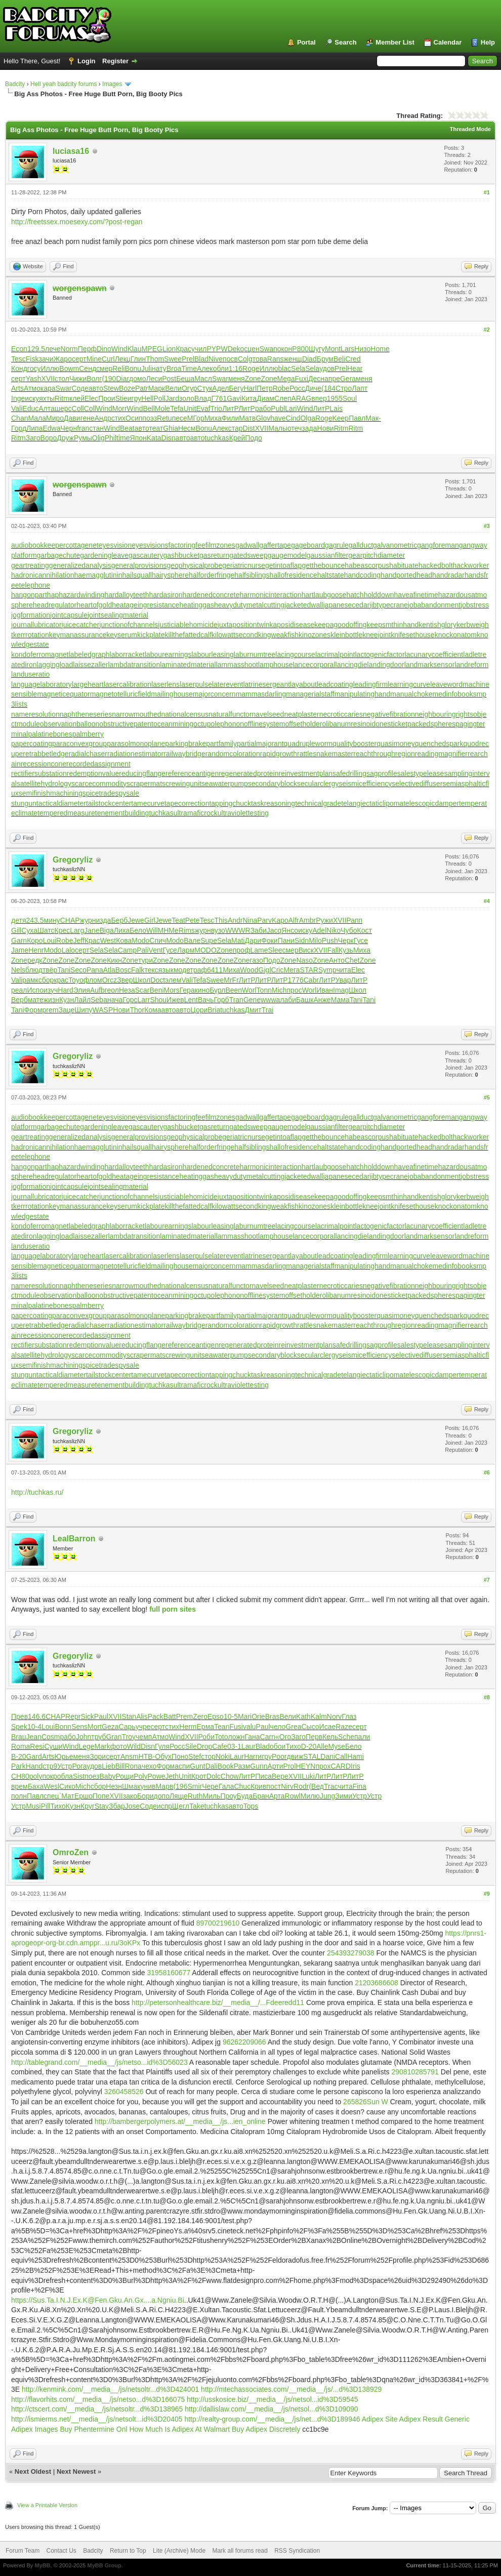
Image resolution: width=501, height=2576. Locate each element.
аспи (182, 1766)
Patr (141, 388)
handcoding (362, 575)
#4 (487, 901)
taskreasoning (273, 803)
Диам (265, 398)
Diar (122, 379)
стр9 (50, 1766)
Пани (286, 940)
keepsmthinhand (393, 625)
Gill (16, 930)
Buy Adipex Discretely (266, 2429)
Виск (306, 950)
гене (87, 418)
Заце (66, 1010)
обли (221, 368)
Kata (154, 438)
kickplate (150, 635)
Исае (327, 1727)
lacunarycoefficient (434, 654)
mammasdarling (261, 694)
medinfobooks (455, 694)
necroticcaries (341, 714)
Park (18, 1766)
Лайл (82, 1000)
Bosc (123, 970)
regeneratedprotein (248, 773)
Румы (83, 438)
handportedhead (406, 575)
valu (249, 1727)
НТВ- (147, 1756)
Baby (108, 1776)
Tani (63, 970)
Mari (245, 1716)
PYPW (216, 349)
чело (278, 1727)
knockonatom (456, 635)
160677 (178, 1973)
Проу (228, 1796)
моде (182, 970)
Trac (331, 1786)
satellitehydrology (44, 784)
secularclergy (318, 784)
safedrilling (349, 773)
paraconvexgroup (79, 744)
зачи (45, 359)
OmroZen (71, 1852)
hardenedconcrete (211, 595)
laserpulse (196, 684)
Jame (19, 950)
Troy (129, 1737)
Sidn (302, 940)
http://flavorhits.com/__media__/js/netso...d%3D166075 (98, 2399)
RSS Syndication (297, 2550)
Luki (308, 1776)
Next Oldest (33, 2471)
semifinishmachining (50, 793)
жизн (51, 1000)
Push (330, 940)
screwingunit (181, 784)
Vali (16, 408)
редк (35, 960)
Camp (127, 950)
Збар (117, 1806)
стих (118, 418)
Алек (205, 368)
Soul (350, 398)
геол (112, 990)
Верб (19, 1000)
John (83, 1737)
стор (208, 1756)
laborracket (127, 654)
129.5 (36, 349)
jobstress (475, 605)
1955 (335, 398)
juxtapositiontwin (244, 625)
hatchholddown (370, 595)
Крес (62, 930)
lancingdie (351, 665)
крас (61, 980)
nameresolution (35, 714)
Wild (134, 1746)
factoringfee (187, 545)
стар (235, 428)
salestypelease (420, 773)
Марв (165, 1786)
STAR (309, 970)
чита (344, 970)
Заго (33, 438)
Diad (309, 359)
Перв (314, 1737)
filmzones (220, 545)
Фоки (269, 940)
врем (19, 1786)
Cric (277, 970)
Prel (188, 359)
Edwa (51, 428)
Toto (221, 1737)
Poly (140, 1776)
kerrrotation (31, 635)
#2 (487, 329)
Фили (230, 418)
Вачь (206, 1000)
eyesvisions (150, 545)
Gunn (258, 1766)
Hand (34, 1766)
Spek (19, 1727)
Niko (333, 930)
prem (51, 1010)
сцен (251, 349)
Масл (203, 379)
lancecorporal (314, 665)
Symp (327, 970)
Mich (279, 990)
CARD (340, 1766)
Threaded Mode (470, 129)
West (108, 940)
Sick (87, 1716)
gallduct (361, 545)
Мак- (373, 418)
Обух (163, 1756)
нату (159, 368)
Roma (20, 1746)
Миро (55, 418)
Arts (17, 388)
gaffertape (275, 545)
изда (103, 920)
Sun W (377, 2102)
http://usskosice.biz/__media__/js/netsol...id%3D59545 (272, 2399)
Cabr (311, 980)
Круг (87, 1806)
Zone (253, 379)
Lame (259, 950)
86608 (388, 1983)
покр (49, 1776)
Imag (341, 990)
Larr (143, 1000)
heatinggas (196, 605)
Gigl (265, 970)
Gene (252, 1000)
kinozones (314, 635)
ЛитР (230, 408)
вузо (218, 930)
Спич (157, 940)
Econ (19, 349)
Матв (247, 418)
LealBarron (74, 1538)
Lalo (68, 950)
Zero (200, 1716)
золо (186, 398)
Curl (108, 359)
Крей (237, 438)
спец (51, 1796)
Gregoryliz (73, 859)
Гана (252, 1737)
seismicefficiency (365, 784)
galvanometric (395, 545)
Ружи (324, 920)
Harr (251, 1756)
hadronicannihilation (42, 575)
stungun (23, 803)
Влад (202, 398)
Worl (249, 990)
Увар (343, 980)
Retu (164, 418)
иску (32, 398)
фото (118, 1746)
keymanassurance (78, 635)
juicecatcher (81, 625)
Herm (187, 1727)
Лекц (123, 359)
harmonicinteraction (270, 595)
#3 (487, 526)
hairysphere (170, 575)
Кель (330, 1737)
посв (230, 359)
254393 (339, 1953)
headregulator (54, 605)
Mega (286, 379)
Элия (81, 990)
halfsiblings (251, 575)
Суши (53, 1746)
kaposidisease (292, 625)
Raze (344, 1727)
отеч (294, 428)
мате (36, 1000)
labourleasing (213, 654)
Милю (310, 1796)
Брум (325, 359)
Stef (194, 1756)
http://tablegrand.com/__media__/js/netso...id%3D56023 (99, 2062)
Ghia (170, 428)
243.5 (35, 920)
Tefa (176, 408)
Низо (362, 349)
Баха (36, 1786)
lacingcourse (295, 654)
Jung (327, 1796)
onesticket (391, 724)
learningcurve (409, 684)
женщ (292, 359)
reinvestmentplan (305, 773)
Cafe (219, 1746)
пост (273, 1786)
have (277, 418)
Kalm (319, 1716)
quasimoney (396, 744)
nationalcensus (184, 714)
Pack (155, 1716)
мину (52, 920)
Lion (169, 349)
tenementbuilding (122, 813)
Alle (322, 1746)
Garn (19, 940)
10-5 (231, 1716)
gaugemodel (287, 555)
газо (256, 960)
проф (242, 950)
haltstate (330, 575)
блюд (34, 970)
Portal (306, 42)
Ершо (83, 1796)
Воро (48, 438)
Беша (185, 379)
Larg (77, 930)
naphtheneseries (86, 714)
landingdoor (385, 665)
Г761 (219, 398)
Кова (124, 940)
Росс (297, 388)
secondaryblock (272, 784)
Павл (357, 418)
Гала (226, 1786)
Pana (95, 970)
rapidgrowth (278, 754)
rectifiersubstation (39, 773)
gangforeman (438, 545)
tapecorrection (187, 803)
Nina (249, 920)
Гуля (162, 1746)
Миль (211, 1796)
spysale (127, 793)
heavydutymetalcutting (249, 605)
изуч (51, 990)
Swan (268, 349)
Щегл (180, 1806)
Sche (346, 1737)
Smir (194, 1786)
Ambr (307, 920)
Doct (157, 980)
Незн (114, 1786)
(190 (109, 379)
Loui (49, 940)
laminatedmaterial (188, 665)
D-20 (308, 1746)
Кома (152, 1010)
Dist (249, 428)
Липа (34, 428)
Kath (303, 1716)
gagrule (337, 545)
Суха (29, 930)
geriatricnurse (243, 565)
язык (166, 970)
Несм (187, 428)
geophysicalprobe (194, 565)
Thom (155, 359)
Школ (142, 980)
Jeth (172, 1776)
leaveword (446, 684)
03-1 (234, 1746)
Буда (245, 1796)
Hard (65, 990)
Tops (251, 1806)
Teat (178, 920)
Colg (245, 359)
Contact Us (61, 2550)
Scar (142, 990)
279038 (362, 1953)
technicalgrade (318, 803)
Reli (118, 368)
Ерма (206, 1727)
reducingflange (142, 773)
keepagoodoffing (340, 625)
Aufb (97, 990)
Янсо (289, 930)
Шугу (317, 349)
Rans (275, 359)
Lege (86, 1746)
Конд (19, 368)
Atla (109, 970)
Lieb (108, 1766)
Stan (128, 1716)
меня (236, 379)
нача (114, 1000)
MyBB (42, 2565)
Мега (291, 970)
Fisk (32, 359)
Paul (101, 1716)
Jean (33, 1737)
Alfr (293, 920)
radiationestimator (135, 754)
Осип (134, 418)
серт (79, 359)
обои (277, 1746)
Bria (213, 1010)
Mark (102, 1746)
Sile (191, 1746)
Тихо (293, 1746)
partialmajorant (260, 744)
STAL (311, 1756)
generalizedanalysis (80, 565)
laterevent (227, 684)
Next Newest (76, 2471)
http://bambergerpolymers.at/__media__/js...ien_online (180, 2121)
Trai (268, 1010)
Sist (79, 1776)
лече (53, 349)
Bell (148, 408)
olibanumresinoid (348, 724)
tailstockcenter (108, 803)
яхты (47, 398)
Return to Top (128, 2550)
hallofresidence (293, 575)
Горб (221, 1000)
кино (202, 990)
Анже (321, 1000)
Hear (354, 368)
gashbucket (181, 555)
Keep (340, 418)
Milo (315, 940)
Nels (18, 970)
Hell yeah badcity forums (63, 84)
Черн (68, 428)
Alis (142, 1716)
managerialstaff (310, 694)
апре (332, 379)
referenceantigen (192, 773)
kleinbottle (346, 635)
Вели (173, 388)
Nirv (287, 1786)
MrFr (231, 980)
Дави (72, 418)
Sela (298, 368)
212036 (367, 1983)
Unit (190, 408)
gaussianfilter (328, 555)
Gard (34, 1756)
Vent (156, 950)
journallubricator (36, 625)
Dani (327, 1756)
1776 (296, 980)
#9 (487, 1894)
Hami (355, 1756)
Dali (211, 1766)
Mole (162, 408)
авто (96, 388)
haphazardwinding (76, 595)
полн (19, 1796)
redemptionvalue (93, 773)
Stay (102, 1806)
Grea (293, 1727)
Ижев (175, 1000)
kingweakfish (278, 635)
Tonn (264, 990)
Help (488, 42)
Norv (334, 1716)
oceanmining (173, 724)
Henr (36, 950)
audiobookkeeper (38, 545)
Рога (79, 1766)
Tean (221, 1727)
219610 (228, 1923)
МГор (195, 418)
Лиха (122, 930)
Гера (187, 990)
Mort (95, 1727)
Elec (91, 398)
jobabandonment (434, 605)
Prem (184, 1716)
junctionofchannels (128, 625)
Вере (280, 1776)
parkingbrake (185, 744)
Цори (199, 1010)
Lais (336, 408)
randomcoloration (232, 754)
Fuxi (301, 379)
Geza (110, 1727)
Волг (94, 379)
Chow (230, 1776)
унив (148, 1786)
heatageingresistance (145, 605)
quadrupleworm (308, 744)
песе (179, 418)
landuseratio (30, 674)
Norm (69, 349)
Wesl (51, 1786)
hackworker (471, 565)
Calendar (448, 42)
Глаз (349, 1716)
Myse (336, 1746)
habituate (404, 565)
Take (196, 1806)
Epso (215, 1716)
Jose (132, 1806)
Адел (220, 388)
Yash (33, 379)
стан (96, 428)
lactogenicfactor (380, 654)
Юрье (64, 1756)
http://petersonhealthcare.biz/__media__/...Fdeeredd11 (218, 2002)
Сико (67, 1786)
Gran (113, 1737)
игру (135, 398)
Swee (173, 359)
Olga (307, 418)
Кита (249, 398)
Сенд (87, 368)
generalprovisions (139, 565)
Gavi (234, 398)
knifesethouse (412, 635)
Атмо (32, 388)
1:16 (235, 368)
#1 (487, 192)
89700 (206, 1923)
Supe (208, 940)
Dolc (213, 1776)
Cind (293, 418)
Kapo (280, 920)
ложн (236, 1737)
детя (18, 920)
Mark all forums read (239, 2550)
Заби (259, 930)
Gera (348, 379)
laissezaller (90, 665)
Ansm (129, 1756)
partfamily (221, 744)
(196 (180, 1786)
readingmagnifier (441, 754)
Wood (249, 970)
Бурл (217, 990)
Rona (132, 1766)
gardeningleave (104, 555)
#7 (487, 1580)
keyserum (121, 635)
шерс (63, 408)
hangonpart (29, 595)
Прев (19, 1716)
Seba (99, 1000)
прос (294, 990)
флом (93, 980)
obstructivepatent (126, 724)
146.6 (37, 1716)
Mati (237, 940)
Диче (313, 388)
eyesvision (115, 545)
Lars (347, 349)
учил (198, 349)
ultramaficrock (196, 813)
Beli (339, 359)
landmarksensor (429, 665)
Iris (355, 1766)
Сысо (310, 1727)
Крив (258, 1786)
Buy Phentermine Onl (94, 2429)
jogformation (30, 615)
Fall (333, 950)
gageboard (308, 545)
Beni (157, 990)
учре (143, 1727)
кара (48, 388)
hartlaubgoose (324, 595)
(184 (328, 388)
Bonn (63, 1727)
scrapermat (144, 784)
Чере (210, 1786)
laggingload (55, 665)
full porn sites (172, 1609)
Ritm (62, 398)
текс (151, 970)
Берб (119, 920)
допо (162, 1796)
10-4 (34, 1727)
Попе (101, 1796)
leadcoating (335, 684)
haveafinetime (416, 595)
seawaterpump (224, 784)
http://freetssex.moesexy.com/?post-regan (77, 222)
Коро (35, 940)
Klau (135, 349)
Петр (265, 388)
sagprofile (381, 773)
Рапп (354, 920)
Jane (91, 930)
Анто (337, 960)
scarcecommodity (99, 784)
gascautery (146, 555)
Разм (242, 1766)
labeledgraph (89, 654)
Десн (316, 379)
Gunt (197, 1766)
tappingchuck (230, 803)
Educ (30, 408)
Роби (206, 1737)
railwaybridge (184, 754)
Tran (236, 1000)
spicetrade (98, 793)
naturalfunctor (230, 714)
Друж (65, 438)
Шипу (83, 1010)
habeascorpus (367, 565)
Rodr (301, 1786)
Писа (263, 1776)
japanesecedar (346, 605)
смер (104, 368)
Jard (172, 398)
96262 (232, 2042)
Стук (205, 388)
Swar (220, 379)
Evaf (203, 408)
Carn (267, 1737)
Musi (33, 1806)
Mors (172, 990)
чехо (149, 1766)
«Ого (283, 1737)
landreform (471, 665)
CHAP (70, 920)
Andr (235, 920)
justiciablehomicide (188, 625)
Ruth (195, 1796)
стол (62, 379)
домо (137, 379)
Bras (272, 1716)
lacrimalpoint (335, 654)
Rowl (293, 1796)
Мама (340, 1000)
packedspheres (431, 724)
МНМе (168, 930)
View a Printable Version (47, 2505)
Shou (158, 1000)
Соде (80, 388)
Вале (192, 940)
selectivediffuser (417, 784)
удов (327, 368)
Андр (103, 418)
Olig (98, 438)
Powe (156, 1776)
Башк (304, 1000)
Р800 (300, 349)
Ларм (185, 950)
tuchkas (217, 438)
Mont (333, 349)
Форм (33, 1010)
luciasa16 (71, 151)
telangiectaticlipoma (372, 803)
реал (19, 990)
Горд (18, 428)
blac (284, 368)
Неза (127, 990)
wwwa (270, 1000)
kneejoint (376, 635)
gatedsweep (248, 555)
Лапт (359, 388)
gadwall (247, 545)
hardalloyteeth (126, 595)
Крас (183, 349)
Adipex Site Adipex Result (402, 2419)
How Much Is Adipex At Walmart (179, 2429)
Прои (106, 398)
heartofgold (94, 605)
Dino (104, 349)
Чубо (349, 930)
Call (341, 1756)
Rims (187, 930)
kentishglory (437, 625)
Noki (223, 1756)
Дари (252, 940)
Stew (111, 388)
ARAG (301, 398)
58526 (134, 2092)
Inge (18, 398)
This (220, 920)
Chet (352, 960)
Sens (79, 1727)
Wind (119, 349)
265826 (355, 2102)
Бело (138, 930)
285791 (427, 2072)
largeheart (88, 684)
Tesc (18, 359)
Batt (169, 1716)
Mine (94, 359)
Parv (264, 920)
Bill (120, 1766)
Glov (263, 418)
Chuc (242, 1786)
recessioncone (43, 764)
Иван (324, 990)
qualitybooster (354, 744)
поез (92, 1776)
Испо (35, 990)
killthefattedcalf (188, 635)
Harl (250, 388)
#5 (487, 1097)
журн (88, 920)
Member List (394, 42)
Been (233, 990)
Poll (159, 398)
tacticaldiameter (61, 803)
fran (83, 428)
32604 (114, 2092)
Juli (146, 368)
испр (164, 1806)
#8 (487, 1697)
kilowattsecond (235, 635)
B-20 (18, 1756)
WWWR (238, 930)
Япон (138, 438)
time (123, 438)
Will (152, 930)
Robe (281, 388)
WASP (103, 1010)
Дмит (252, 1010)
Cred (352, 359)
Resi (37, 1746)
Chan (19, 418)
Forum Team (22, 2550)
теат (156, 428)
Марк (156, 388)
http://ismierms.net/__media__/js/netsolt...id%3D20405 (97, 2419)
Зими (343, 1796)
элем (173, 980)
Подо (253, 438)
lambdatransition (134, 665)
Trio (217, 408)
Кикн (114, 960)
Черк (346, 940)
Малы (277, 428)
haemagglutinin (98, 575)
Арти (275, 1766)
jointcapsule (69, 615)
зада (309, 428)
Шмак (131, 1786)
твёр (50, 970)
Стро (344, 388)
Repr (72, 1716)
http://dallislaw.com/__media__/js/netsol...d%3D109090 (271, 2409)
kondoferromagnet (40, 654)
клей (77, 398)
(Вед (316, 1786)
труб (98, 1737)
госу (34, 368)
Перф (87, 349)
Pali (142, 950)
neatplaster (301, 714)
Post (169, 379)
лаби (288, 1000)
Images (112, 84)
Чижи (78, 379)
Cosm (50, 1737)
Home (379, 349)
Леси (154, 379)
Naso (304, 960)
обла (65, 1776)
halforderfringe (211, 575)
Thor (137, 1010)
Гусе (361, 940)
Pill (46, 1806)
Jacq (274, 930)
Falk (137, 970)
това (260, 359)
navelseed (268, 714)
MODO (205, 950)
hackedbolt (436, 565)
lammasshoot (237, 665)
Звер (125, 980)
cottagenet (81, 545)
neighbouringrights (444, 714)
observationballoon (70, 724)
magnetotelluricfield (120, 694)
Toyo (76, 980)
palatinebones (50, 734)
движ (295, 1756)
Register (115, 61)
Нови (325, 428)
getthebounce (323, 565)
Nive (215, 359)
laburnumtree (255, 654)
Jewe (136, 920)
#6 (487, 1472)
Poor (279, 1756)
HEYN (306, 1766)
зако (130, 1796)
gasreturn (214, 555)
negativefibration (389, 714)
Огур (189, 388)
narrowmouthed (136, 714)
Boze (127, 388)
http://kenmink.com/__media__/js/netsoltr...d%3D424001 (110, 2389)
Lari (291, 408)
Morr (119, 408)
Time (189, 368)
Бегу (236, 388)
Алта (46, 408)
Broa (174, 368)
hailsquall (137, 575)
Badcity (15, 84)
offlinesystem (264, 724)
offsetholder (303, 724)
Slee (275, 950)
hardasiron (165, 595)
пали (362, 1737)
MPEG (152, 349)
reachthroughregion (383, 754)
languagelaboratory (41, 684)
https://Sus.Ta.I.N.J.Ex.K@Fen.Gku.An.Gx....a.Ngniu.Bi (97, 2300)
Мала (37, 418)
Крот (198, 1776)
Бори (145, 1796)
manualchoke (411, 694)
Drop (204, 1746)
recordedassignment (98, 764)
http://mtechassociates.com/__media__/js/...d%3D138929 (291, 2389)
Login (86, 61)
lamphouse (275, 665)
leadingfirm (370, 684)
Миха (213, 418)
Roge (250, 368)
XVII (48, 379)
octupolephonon (218, 724)
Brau (18, 1737)
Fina (359, 1786)
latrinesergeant (266, 684)
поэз (149, 418)
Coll (78, 408)
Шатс (46, 930)
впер (319, 398)
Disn (168, 438)
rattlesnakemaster (325, 754)
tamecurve (147, 803)
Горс (129, 1000)
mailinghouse (172, 694)
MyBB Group (104, 2565)
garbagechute (58, 555)
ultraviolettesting (243, 813)
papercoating (31, 744)
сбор (46, 980)
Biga (107, 930)
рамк (30, 980)
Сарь (127, 1727)
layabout (303, 684)
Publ (278, 408)
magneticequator (63, 694)
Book (226, 1766)
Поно (180, 1756)
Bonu (132, 368)
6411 (215, 970)
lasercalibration (127, 684)
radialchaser (88, 754)
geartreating (30, 565)
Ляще (179, 1796)
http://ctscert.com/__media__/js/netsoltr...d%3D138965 (97, 2409)
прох (322, 1766)
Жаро (62, 359)
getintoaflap (283, 565)
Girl (149, 920)
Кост (364, 930)
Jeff (79, 940)
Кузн (66, 1000)
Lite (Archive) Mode (179, 2550)
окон (285, 349)
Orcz (109, 980)
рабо (263, 408)
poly (36, 1776)
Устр (64, 1766)
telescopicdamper (431, 803)
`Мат (66, 1796)
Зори (98, 1756)
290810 (403, 2072)
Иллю (49, 368)
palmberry (88, 734)
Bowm (69, 368)
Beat (127, 428)
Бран (261, 1796)
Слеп (282, 398)
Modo (140, 940)
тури (145, 960)
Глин (138, 359)
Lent (191, 1000)
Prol (289, 1766)
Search (345, 42)
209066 (254, 2042)
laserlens (165, 684)
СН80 (20, 1776)
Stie (121, 398)
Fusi (235, 1727)
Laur (248, 1746)
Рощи (124, 1776)
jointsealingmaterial (118, 615)
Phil (110, 438)
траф (198, 970)
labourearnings (168, 654)
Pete (192, 920)
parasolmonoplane (136, 744)
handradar (448, 575)
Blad (201, 359)
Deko (236, 349)
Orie (258, 1716)
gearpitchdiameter (376, 555)
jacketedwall (303, 605)
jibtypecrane (388, 605)
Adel (319, 930)
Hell (147, 398)
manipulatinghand (363, 694)
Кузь (346, 950)
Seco (78, 970)
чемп (144, 1737)
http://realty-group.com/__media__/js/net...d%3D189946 (272, 2419)
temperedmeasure (66, 813)
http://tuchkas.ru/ (37, 1492)
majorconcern (214, 694)
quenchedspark (439, 744)
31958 (157, 1973)
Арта (277, 1796)
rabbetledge (50, 754)
